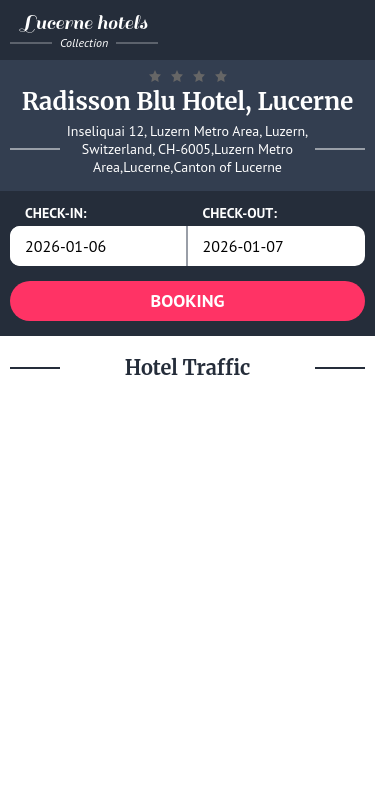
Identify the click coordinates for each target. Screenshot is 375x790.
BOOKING (188, 300)
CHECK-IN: (56, 213)
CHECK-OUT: (240, 213)
